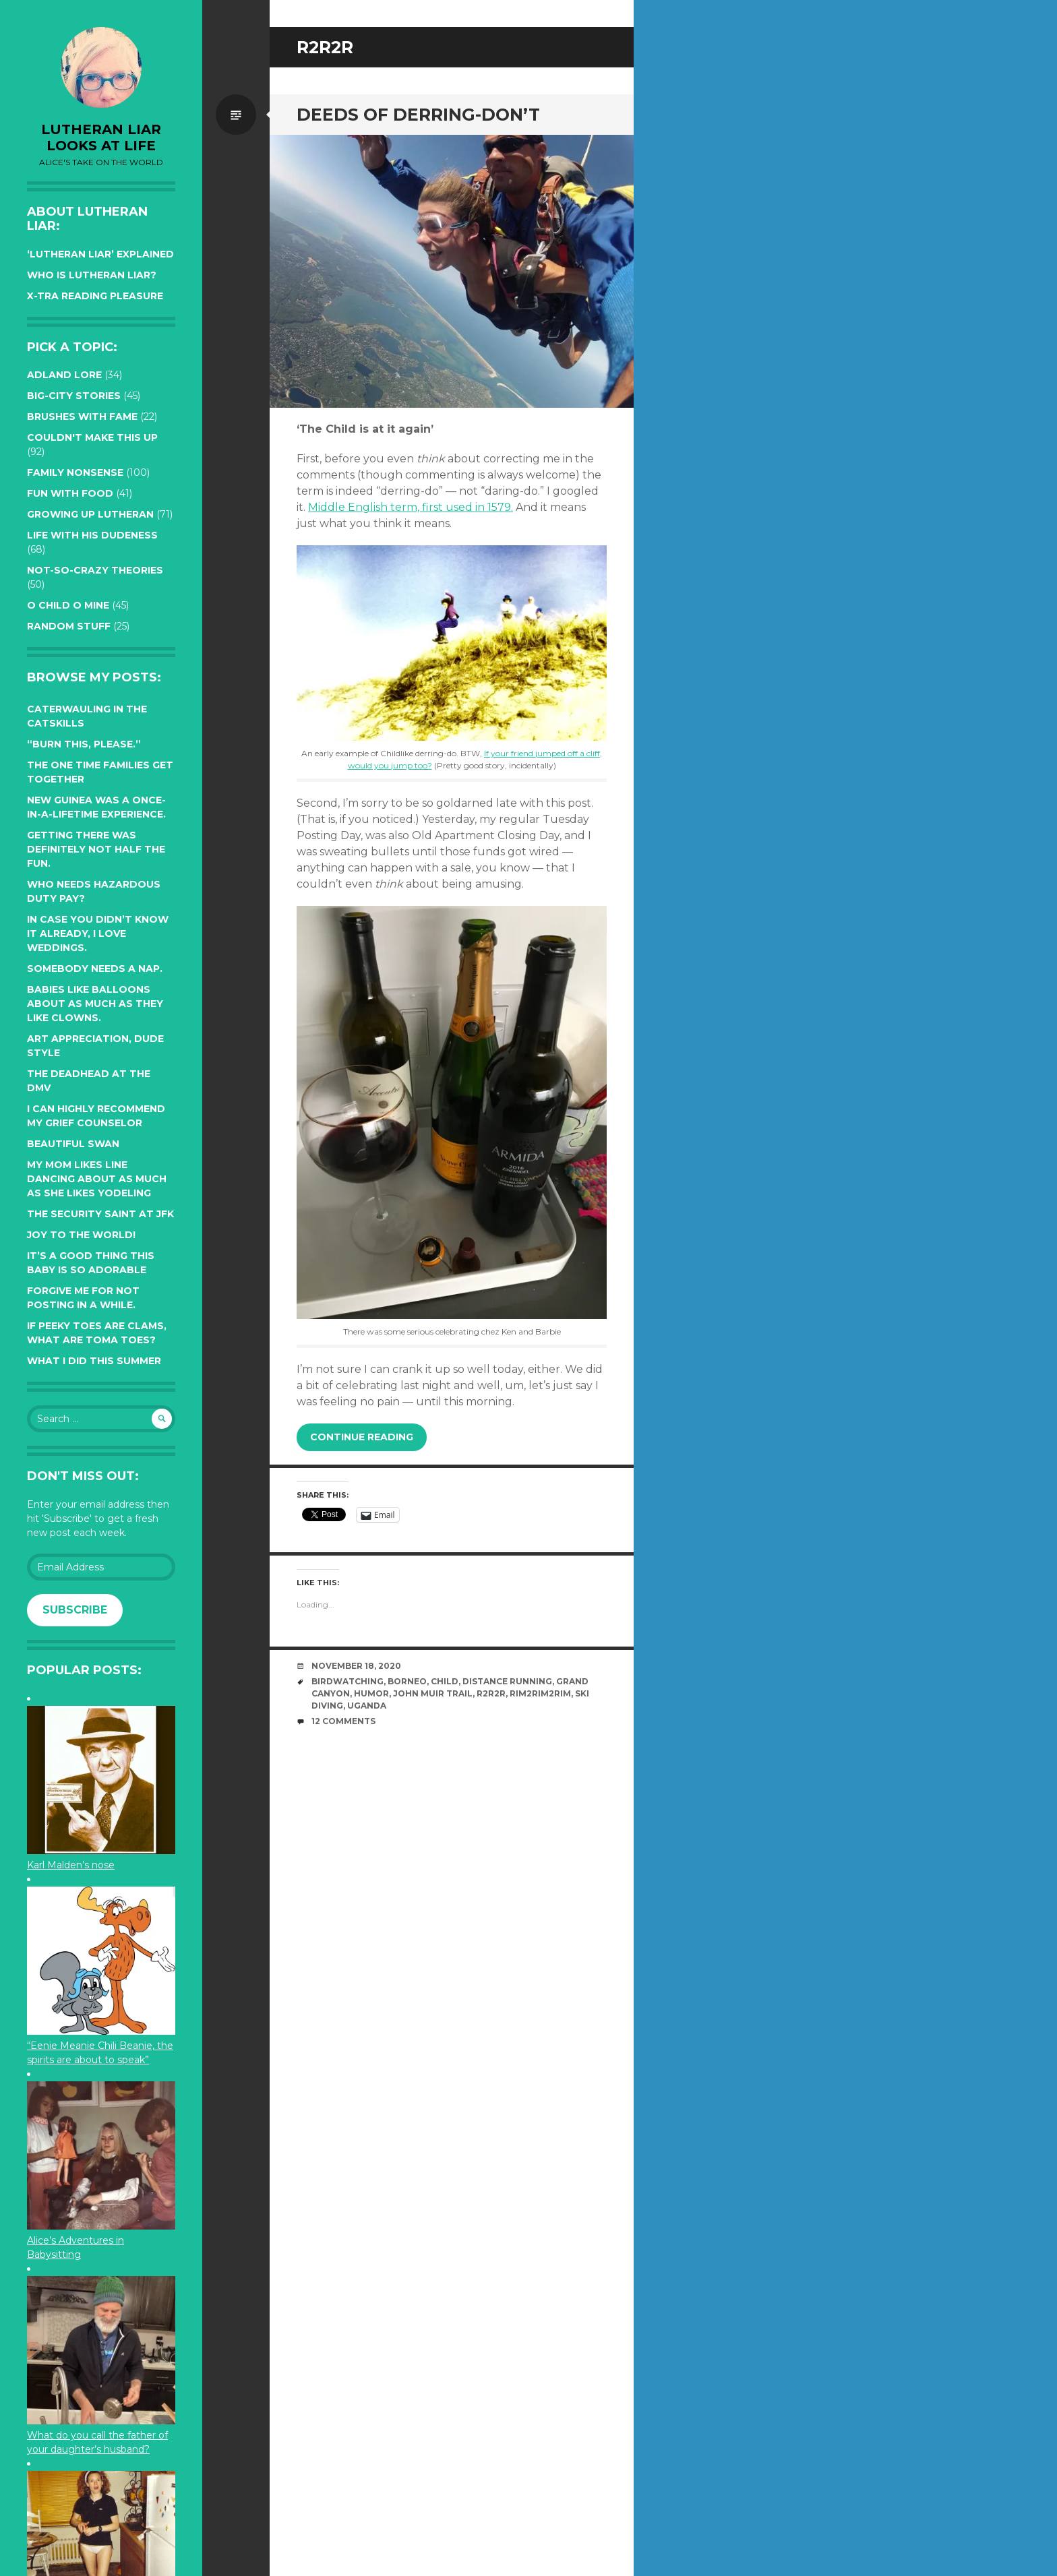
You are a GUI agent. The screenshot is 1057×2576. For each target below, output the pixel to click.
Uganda (366, 1705)
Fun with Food (70, 493)
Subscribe (74, 1609)
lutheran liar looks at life (101, 137)
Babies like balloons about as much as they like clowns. (95, 1003)
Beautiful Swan (73, 1144)
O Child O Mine (68, 605)
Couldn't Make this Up (92, 437)
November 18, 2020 (356, 1666)
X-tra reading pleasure (95, 296)
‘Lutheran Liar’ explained (100, 254)
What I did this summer (94, 1361)
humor (371, 1693)
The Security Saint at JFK (100, 1214)
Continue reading (361, 1437)
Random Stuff (69, 626)
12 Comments (343, 1721)
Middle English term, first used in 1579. (410, 507)
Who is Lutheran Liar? (91, 275)
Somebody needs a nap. (94, 968)
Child (444, 1681)
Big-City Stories (74, 396)
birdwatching (347, 1681)
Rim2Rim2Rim (540, 1693)
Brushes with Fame (82, 416)
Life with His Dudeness (92, 535)
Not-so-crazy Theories (95, 570)
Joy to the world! (81, 1235)
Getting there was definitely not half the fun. (96, 849)
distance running (507, 1681)
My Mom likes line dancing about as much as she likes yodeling (97, 1179)
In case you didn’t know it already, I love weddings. (98, 933)
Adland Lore (64, 375)
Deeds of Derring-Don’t (418, 114)
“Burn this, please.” (84, 744)
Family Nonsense (75, 472)
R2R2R (491, 1693)
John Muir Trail (433, 1693)
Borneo (407, 1681)
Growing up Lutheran (90, 514)
